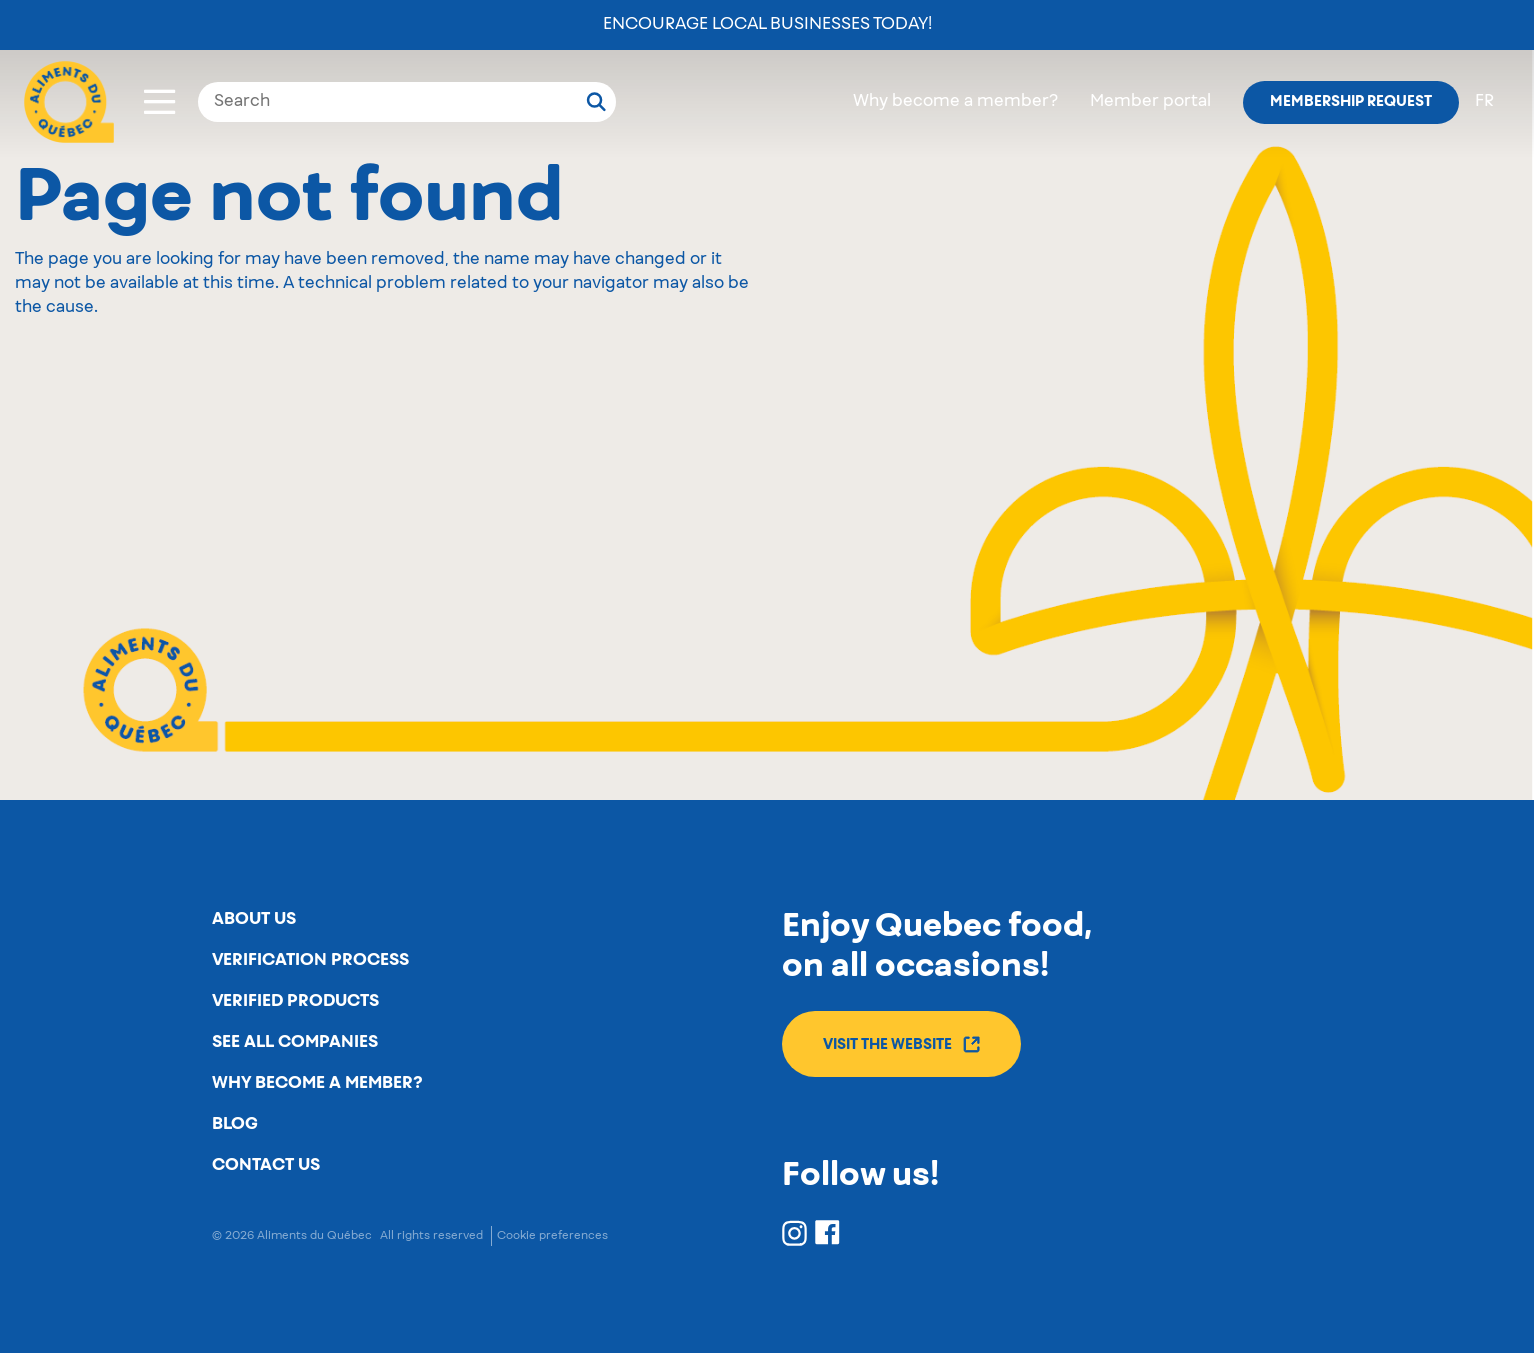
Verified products (295, 1001)
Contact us (266, 1165)
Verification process (310, 960)
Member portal (1150, 102)
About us (254, 919)
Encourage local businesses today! (767, 25)
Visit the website (901, 1044)
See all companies (295, 1042)
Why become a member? (955, 102)
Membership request (1351, 102)
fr (1484, 102)
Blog (235, 1124)
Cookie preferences (552, 1235)
